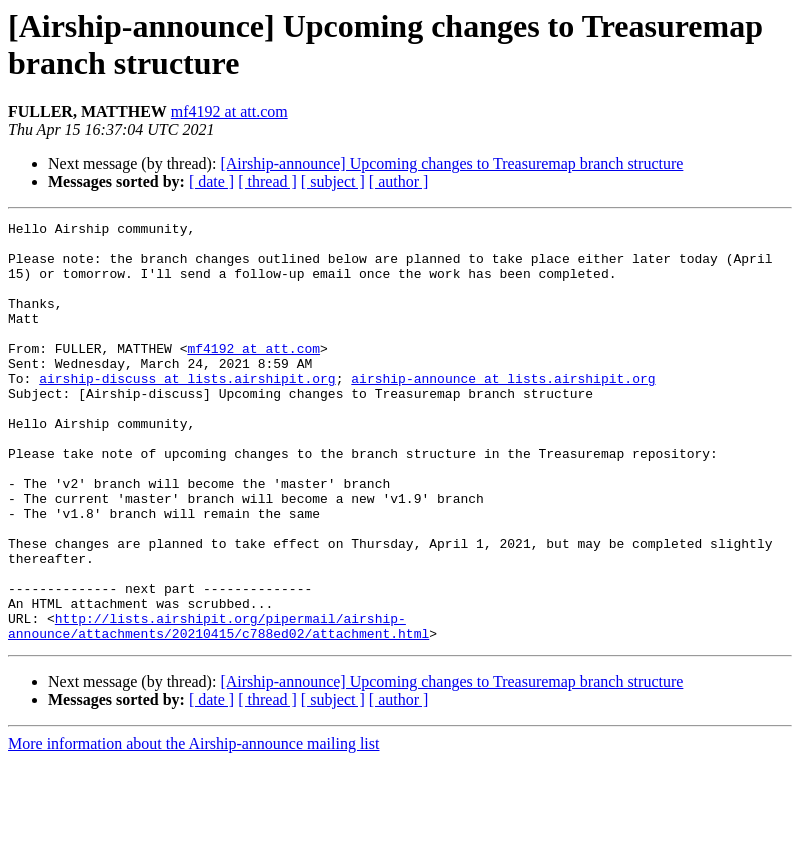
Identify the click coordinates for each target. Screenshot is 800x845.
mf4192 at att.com (229, 111)
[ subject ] (333, 181)
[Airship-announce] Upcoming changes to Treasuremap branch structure (451, 163)
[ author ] (399, 181)
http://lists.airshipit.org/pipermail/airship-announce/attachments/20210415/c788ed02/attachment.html (218, 708)
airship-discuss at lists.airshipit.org (187, 411)
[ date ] (211, 181)
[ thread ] (267, 181)
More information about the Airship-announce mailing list (193, 827)
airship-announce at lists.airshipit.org (503, 411)
